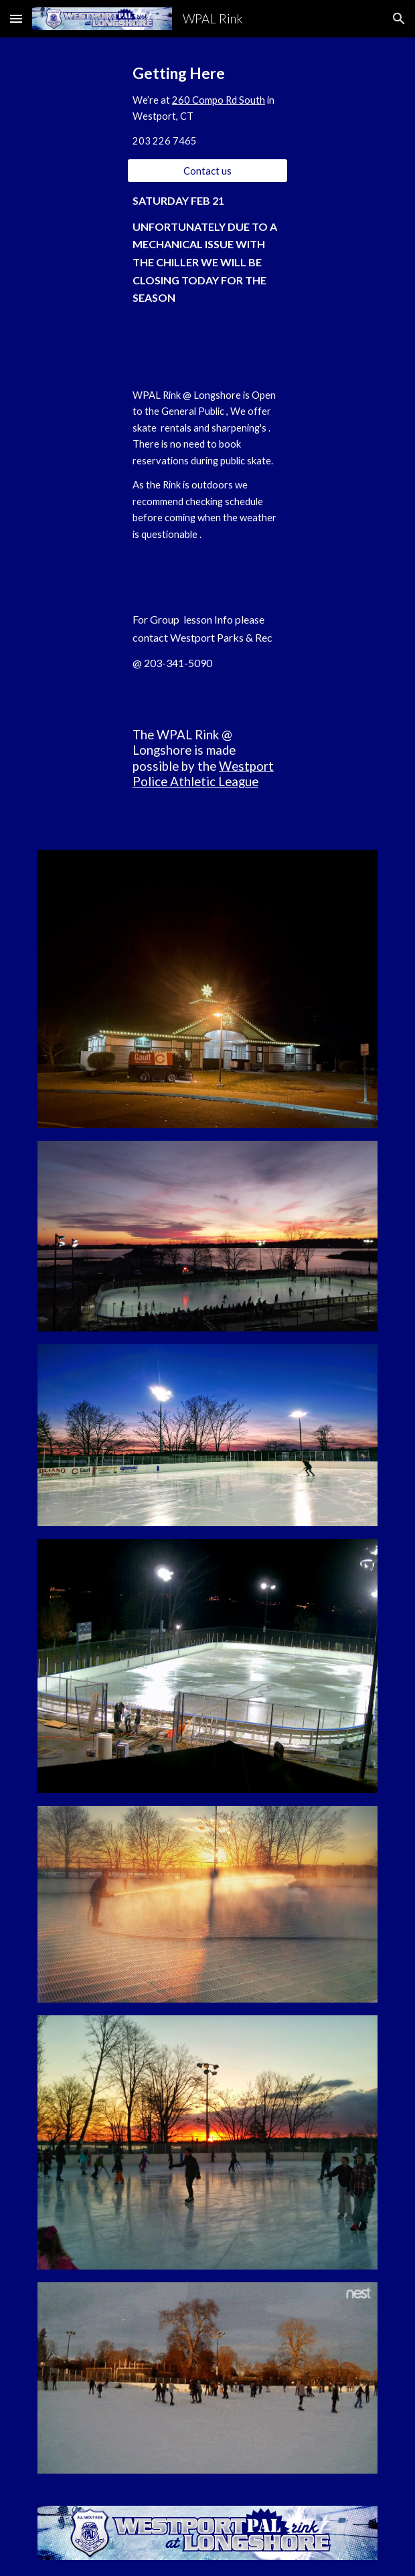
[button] (16, 18)
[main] (207, 106)
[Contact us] (207, 170)
